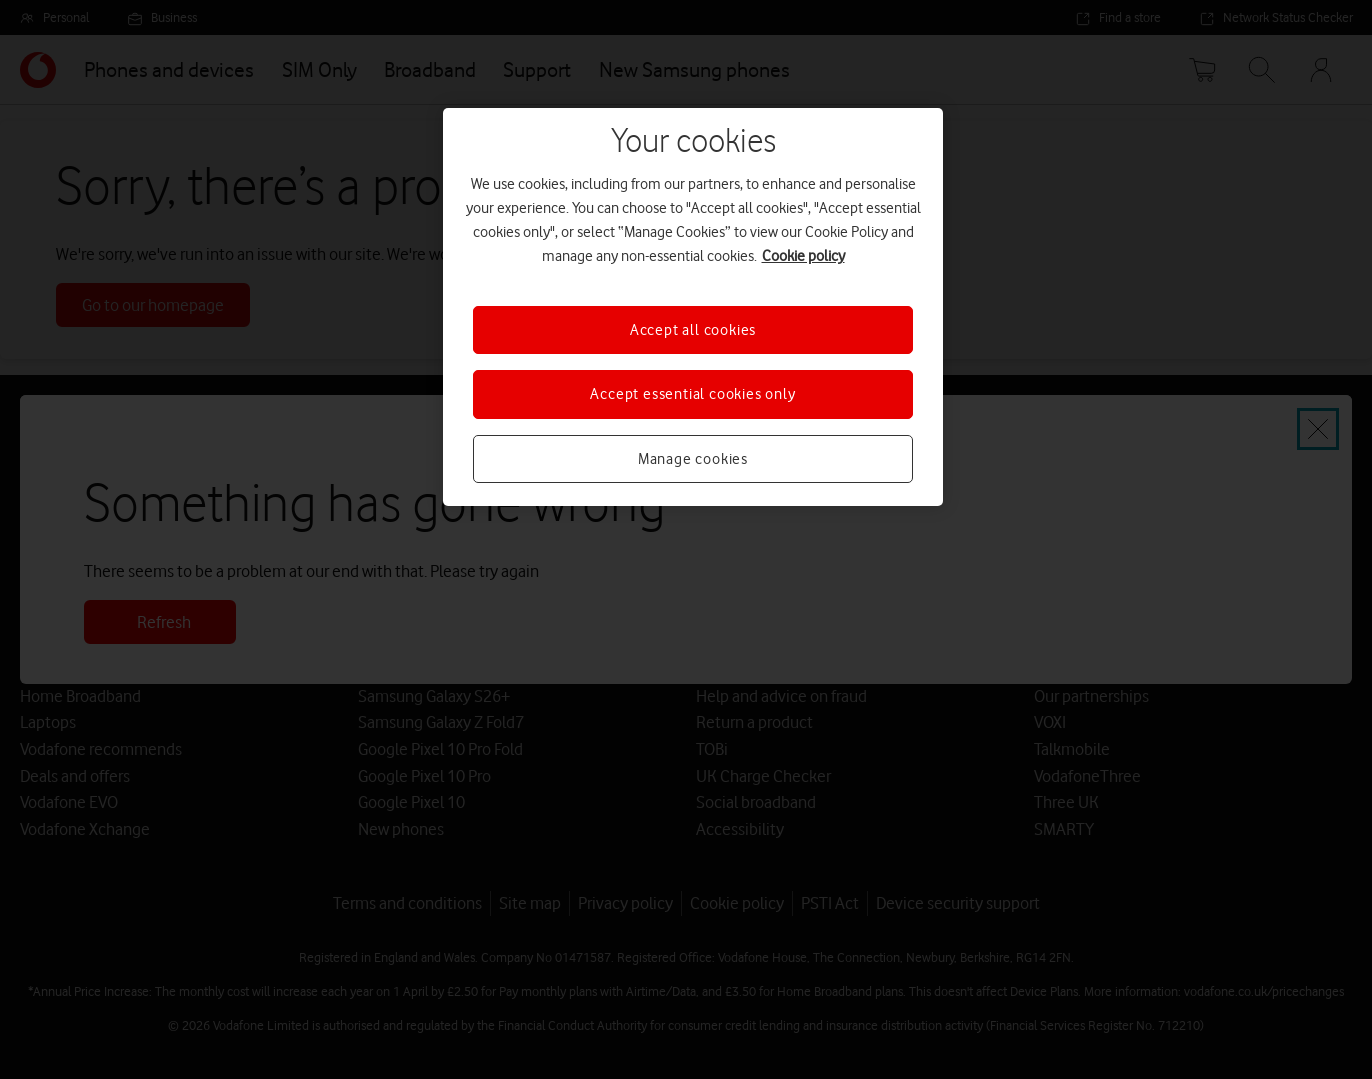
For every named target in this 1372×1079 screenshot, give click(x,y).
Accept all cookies (693, 330)
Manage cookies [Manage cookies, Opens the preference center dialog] (693, 459)
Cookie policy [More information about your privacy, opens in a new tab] (803, 256)
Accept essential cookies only (692, 394)
